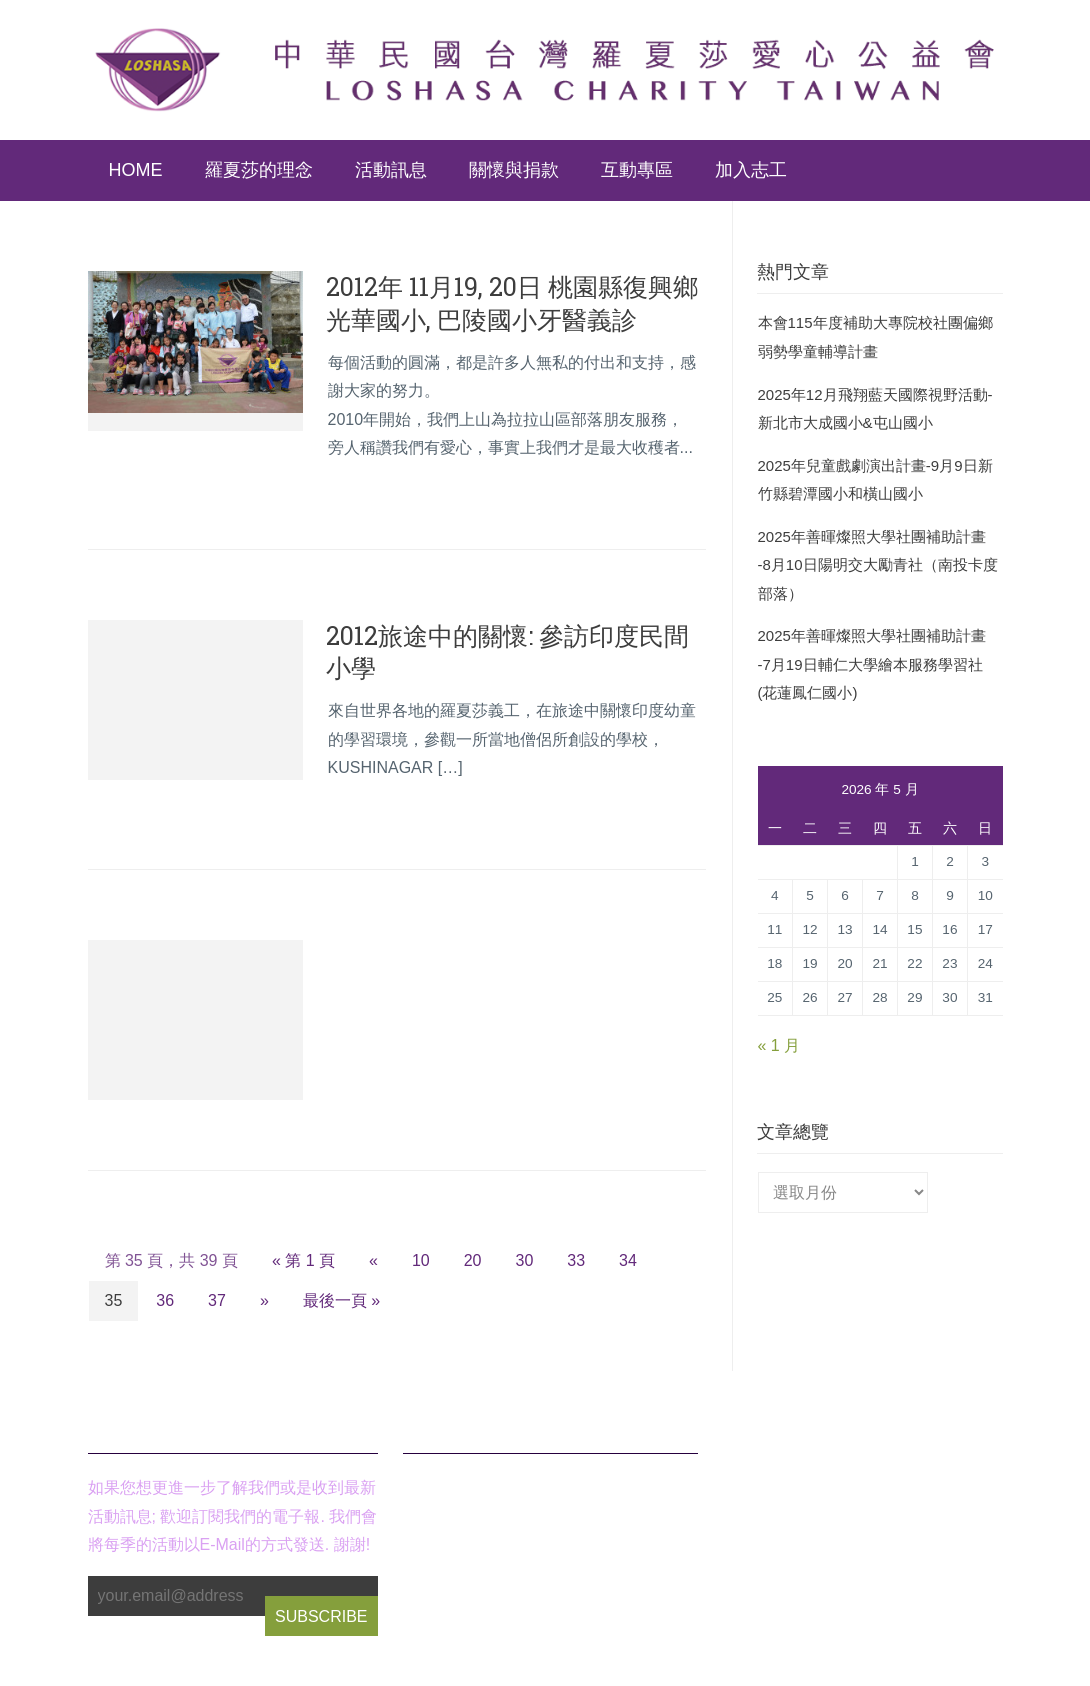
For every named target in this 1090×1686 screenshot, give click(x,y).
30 (525, 1260)
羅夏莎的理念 (259, 170)
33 (576, 1260)
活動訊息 (391, 170)
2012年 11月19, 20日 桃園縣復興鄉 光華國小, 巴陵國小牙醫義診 (512, 303)
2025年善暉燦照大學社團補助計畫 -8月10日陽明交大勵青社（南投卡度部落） (878, 565)
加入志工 (751, 170)
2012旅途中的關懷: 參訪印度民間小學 (507, 652)
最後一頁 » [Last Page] (341, 1300)
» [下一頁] (264, 1300)
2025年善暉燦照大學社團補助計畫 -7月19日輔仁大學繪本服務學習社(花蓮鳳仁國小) (872, 664)
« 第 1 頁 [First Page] (303, 1260)
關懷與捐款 (514, 170)
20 (473, 1260)
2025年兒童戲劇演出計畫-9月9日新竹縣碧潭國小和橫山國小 (875, 480)
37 (217, 1300)
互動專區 (637, 170)
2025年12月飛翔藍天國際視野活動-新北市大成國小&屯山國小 (875, 409)
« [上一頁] (373, 1260)
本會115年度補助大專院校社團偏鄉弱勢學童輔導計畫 (875, 337)
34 (628, 1260)
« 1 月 (779, 1045)
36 (165, 1300)
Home (136, 170)
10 (421, 1260)
